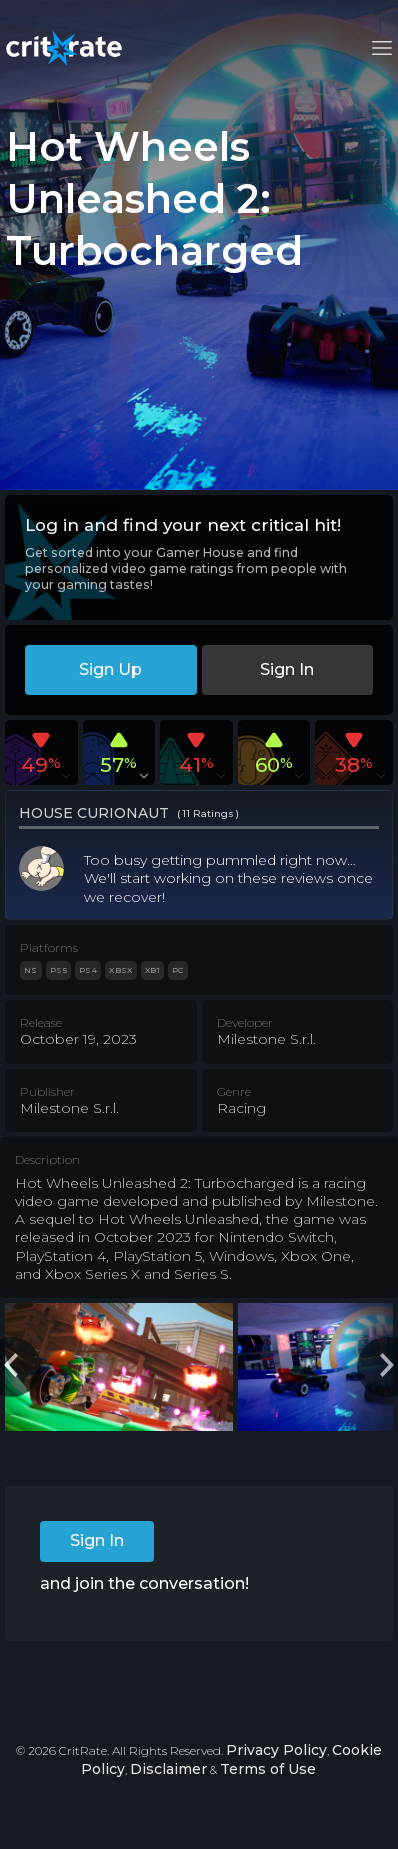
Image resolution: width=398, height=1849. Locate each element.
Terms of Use (268, 1769)
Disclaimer (168, 1769)
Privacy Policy (276, 1750)
